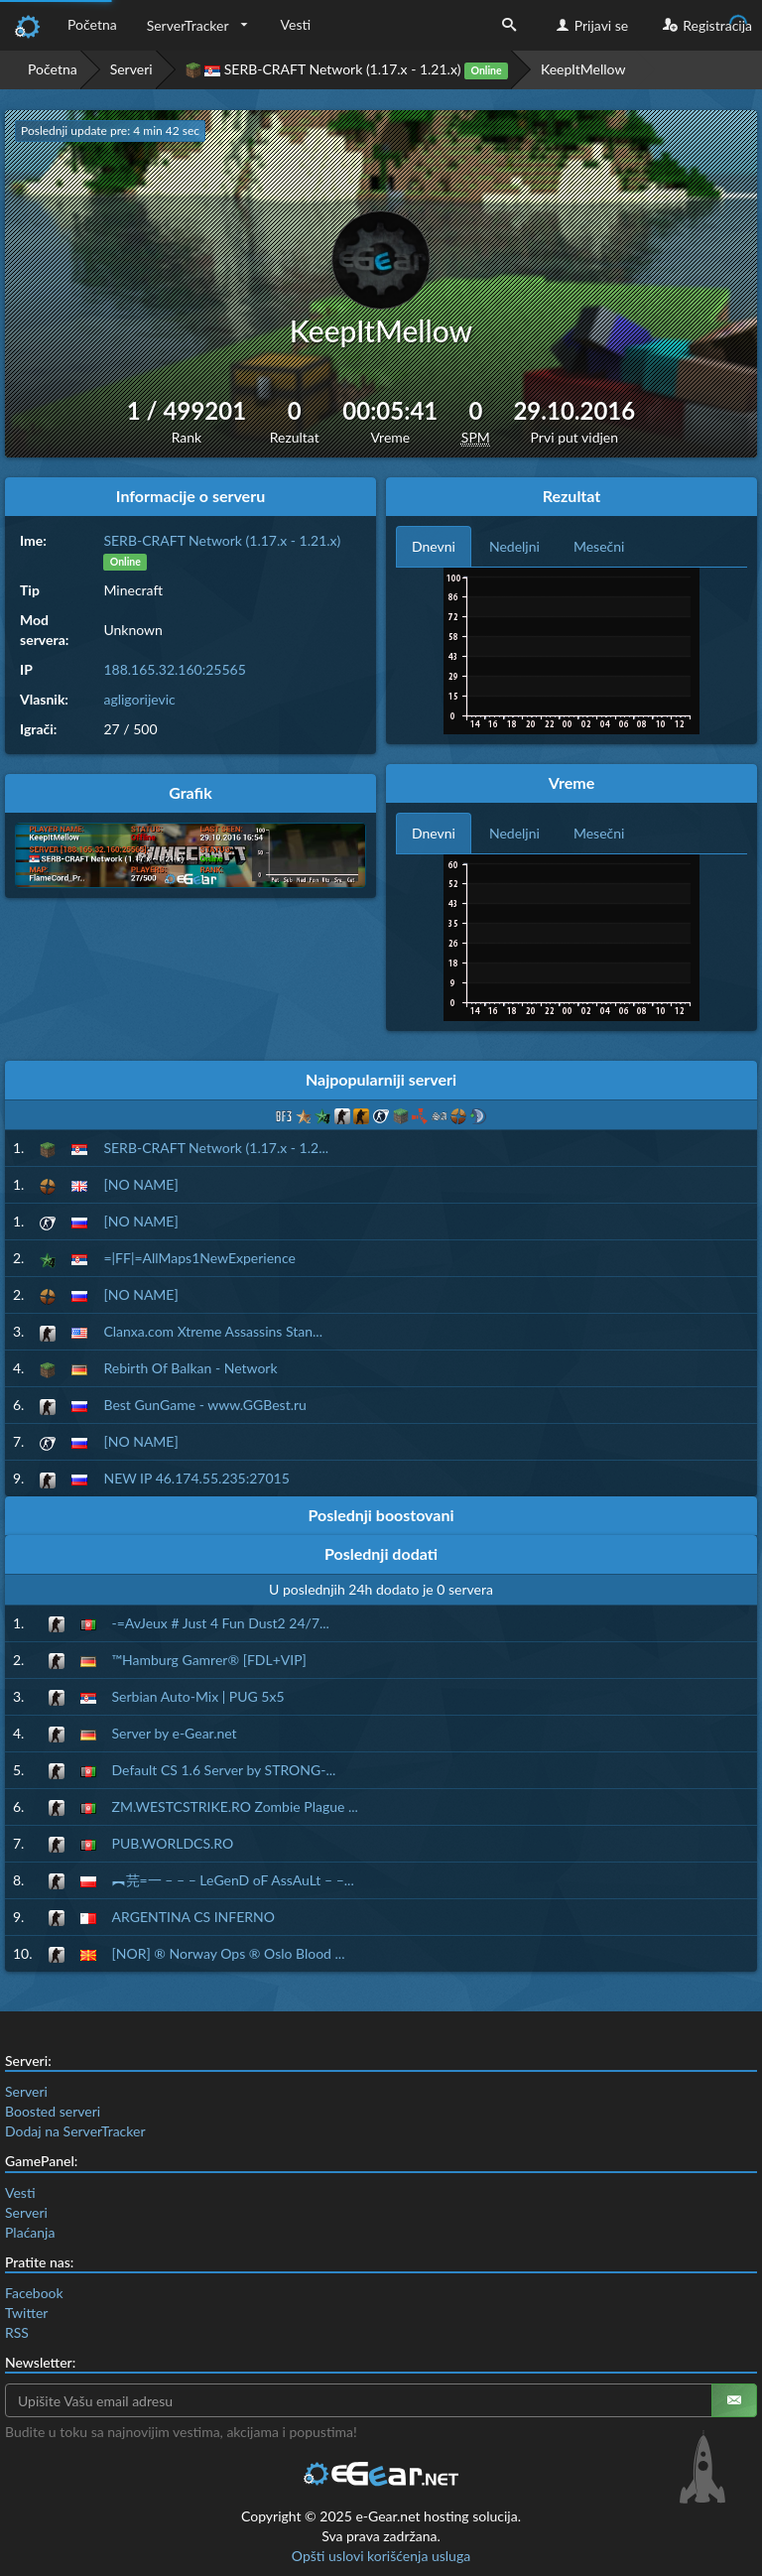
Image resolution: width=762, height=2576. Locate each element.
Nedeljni (514, 546)
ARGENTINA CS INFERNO (193, 1916)
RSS (17, 2332)
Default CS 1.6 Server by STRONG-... (224, 1769)
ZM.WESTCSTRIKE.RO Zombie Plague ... (235, 1806)
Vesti (296, 24)
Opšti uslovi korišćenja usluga (381, 2555)
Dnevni (433, 546)
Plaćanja (30, 2232)
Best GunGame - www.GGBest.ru (204, 1404)
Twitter (26, 2312)
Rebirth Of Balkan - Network (190, 1367)
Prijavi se (590, 25)
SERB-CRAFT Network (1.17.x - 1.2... (215, 1147)
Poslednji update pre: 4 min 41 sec (110, 130)
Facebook (34, 2292)
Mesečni (599, 546)
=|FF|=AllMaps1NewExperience (199, 1257)
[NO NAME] (140, 1184)
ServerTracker (188, 25)
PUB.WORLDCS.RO (173, 1843)
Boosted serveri (52, 2111)
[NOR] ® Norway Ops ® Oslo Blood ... (228, 1953)
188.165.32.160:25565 (174, 669)
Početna (92, 24)
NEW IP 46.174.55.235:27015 (196, 1478)
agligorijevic (139, 699)
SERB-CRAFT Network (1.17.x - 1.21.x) (347, 70)
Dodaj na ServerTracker (75, 2131)
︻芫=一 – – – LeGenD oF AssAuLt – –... (233, 1879)
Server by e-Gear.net (174, 1733)
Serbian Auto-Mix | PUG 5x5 (198, 1696)
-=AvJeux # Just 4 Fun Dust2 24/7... (220, 1622)
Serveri (131, 69)
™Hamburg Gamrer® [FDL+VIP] (209, 1659)
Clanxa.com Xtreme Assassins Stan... (212, 1331)
